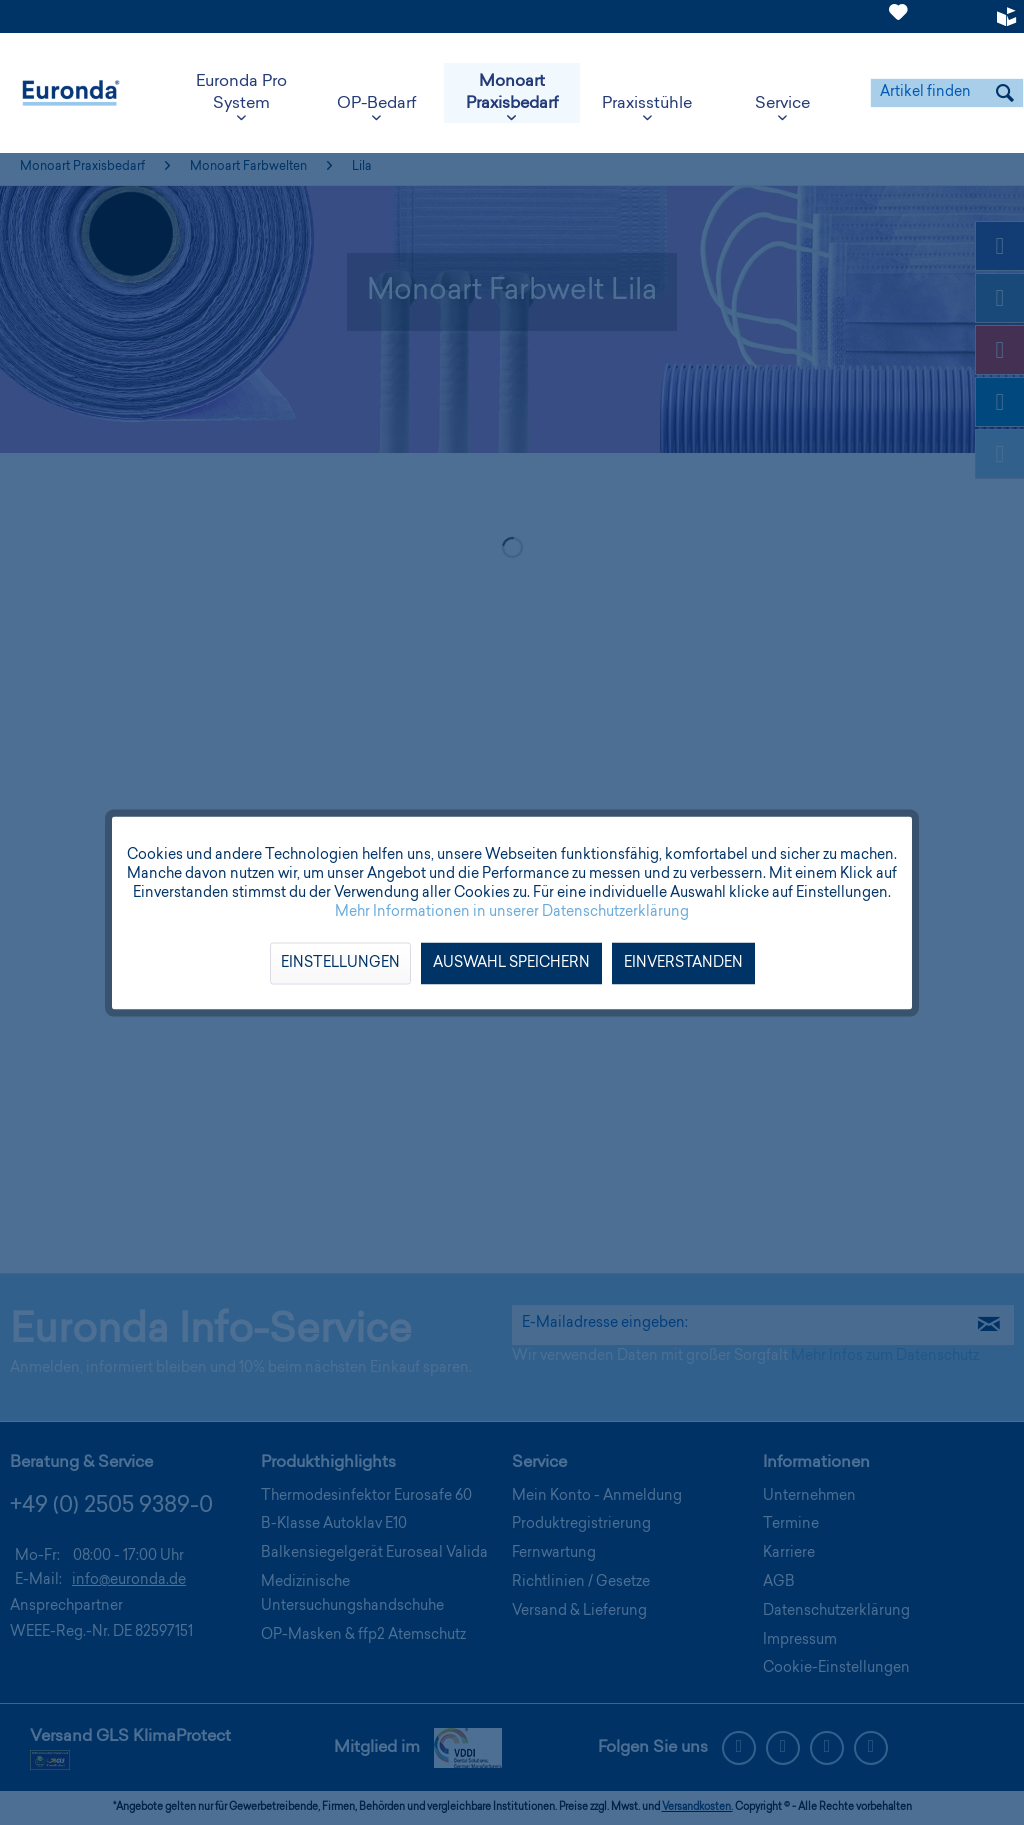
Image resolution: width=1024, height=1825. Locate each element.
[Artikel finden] (947, 93)
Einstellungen (340, 963)
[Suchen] (1005, 93)
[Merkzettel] (898, 24)
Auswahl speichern (511, 963)
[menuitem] (898, 16)
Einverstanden (683, 963)
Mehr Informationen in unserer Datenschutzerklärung (512, 912)
